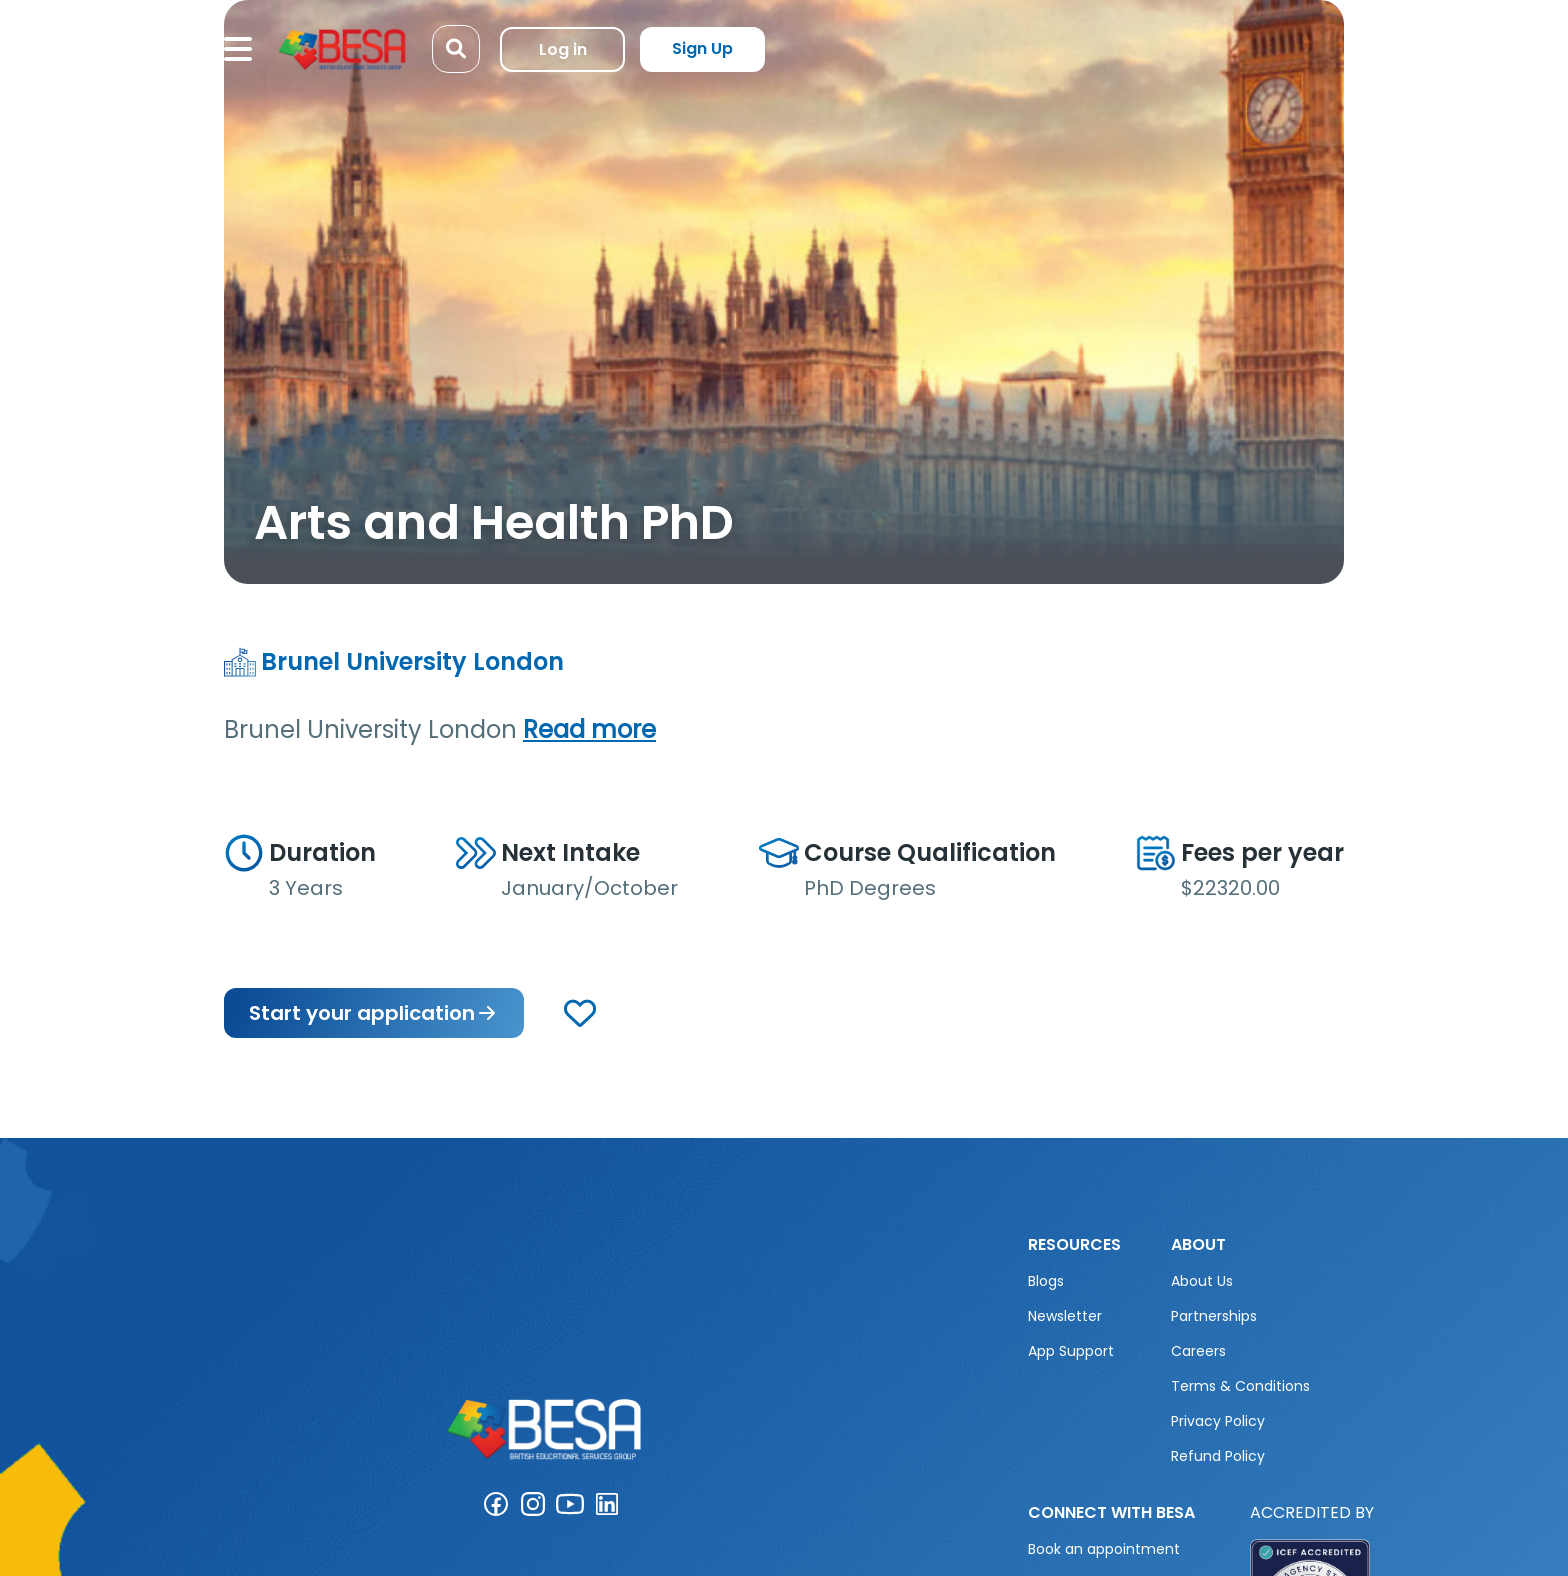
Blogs (1046, 1281)
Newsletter (1065, 1316)
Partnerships (1214, 1316)
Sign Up (702, 48)
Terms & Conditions (1240, 1386)
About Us (1202, 1281)
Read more (589, 729)
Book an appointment (1104, 1549)
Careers (1198, 1351)
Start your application (374, 1013)
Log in (563, 49)
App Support (1071, 1351)
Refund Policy (1218, 1456)
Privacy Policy (1218, 1421)
